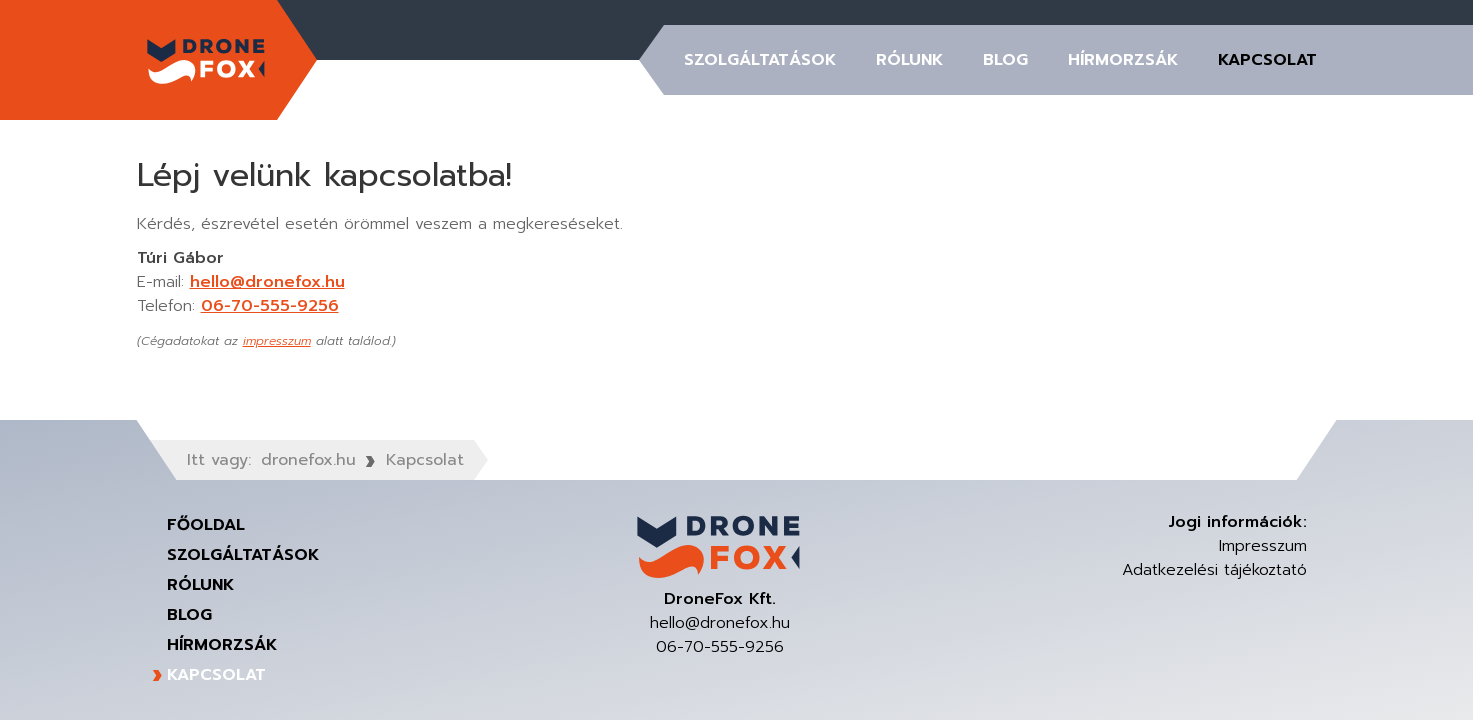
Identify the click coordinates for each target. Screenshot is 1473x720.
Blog (1005, 60)
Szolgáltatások (760, 60)
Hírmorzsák (1123, 60)
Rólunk (909, 60)
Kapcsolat (1267, 60)
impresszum (277, 341)
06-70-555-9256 (270, 306)
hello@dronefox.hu (267, 282)
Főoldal (206, 525)
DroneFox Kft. (207, 60)
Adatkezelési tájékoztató (1214, 570)
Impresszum (1263, 546)
